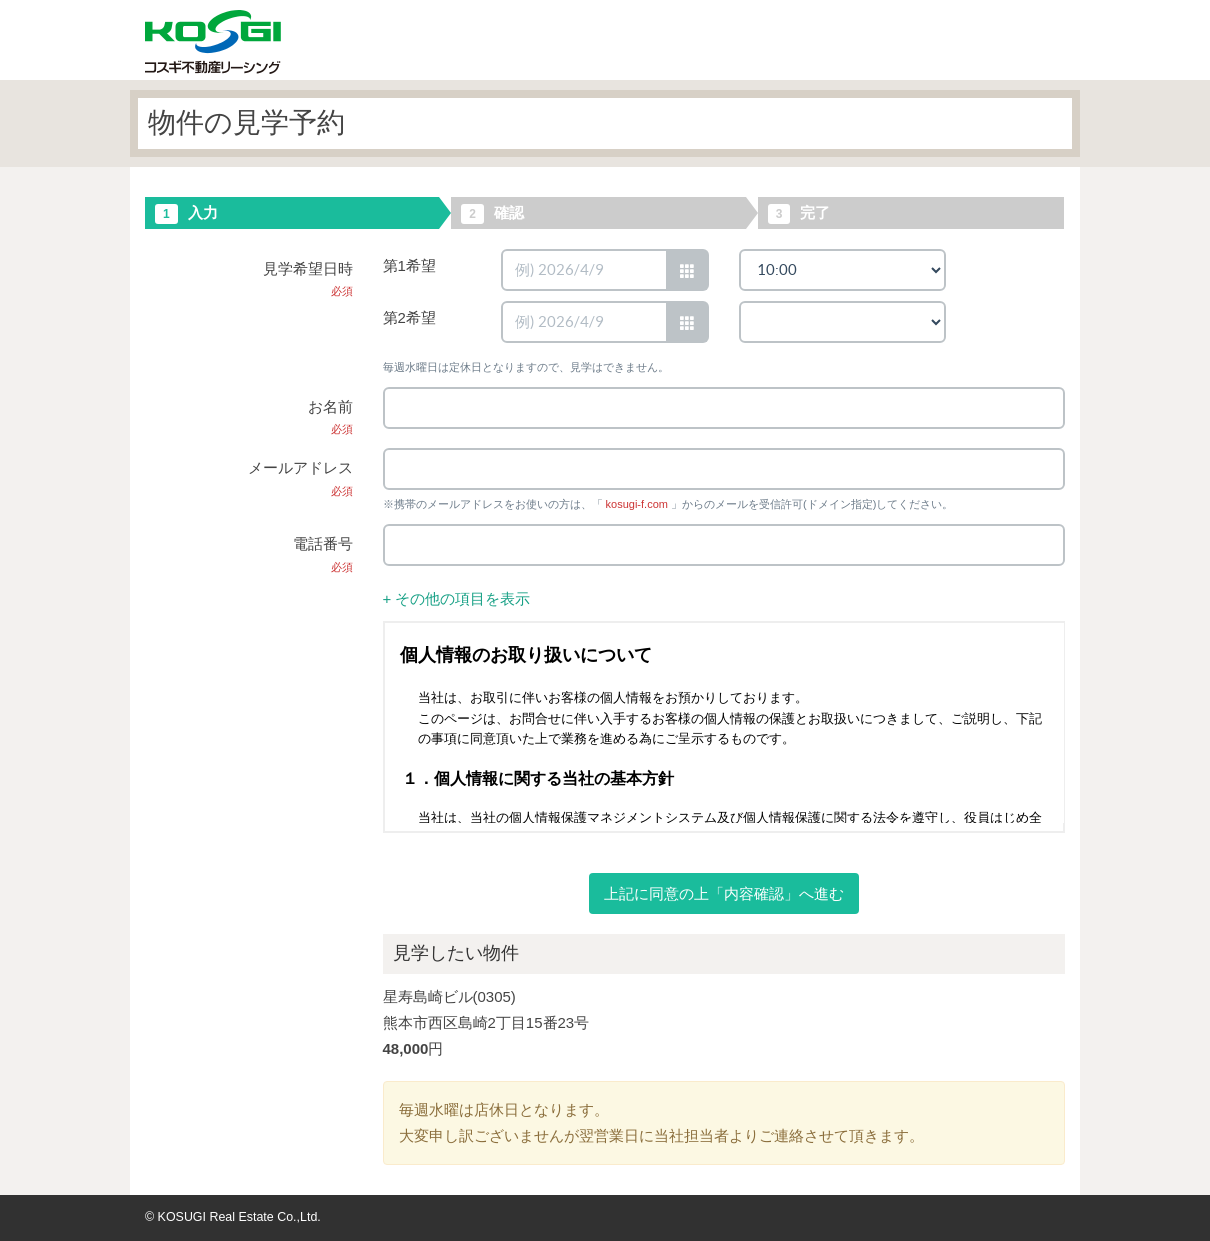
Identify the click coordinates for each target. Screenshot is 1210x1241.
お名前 (330, 417)
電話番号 (323, 554)
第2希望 (409, 317)
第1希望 (409, 265)
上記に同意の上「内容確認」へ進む (724, 893)
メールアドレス (300, 478)
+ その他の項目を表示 (457, 598)
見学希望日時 (308, 279)
